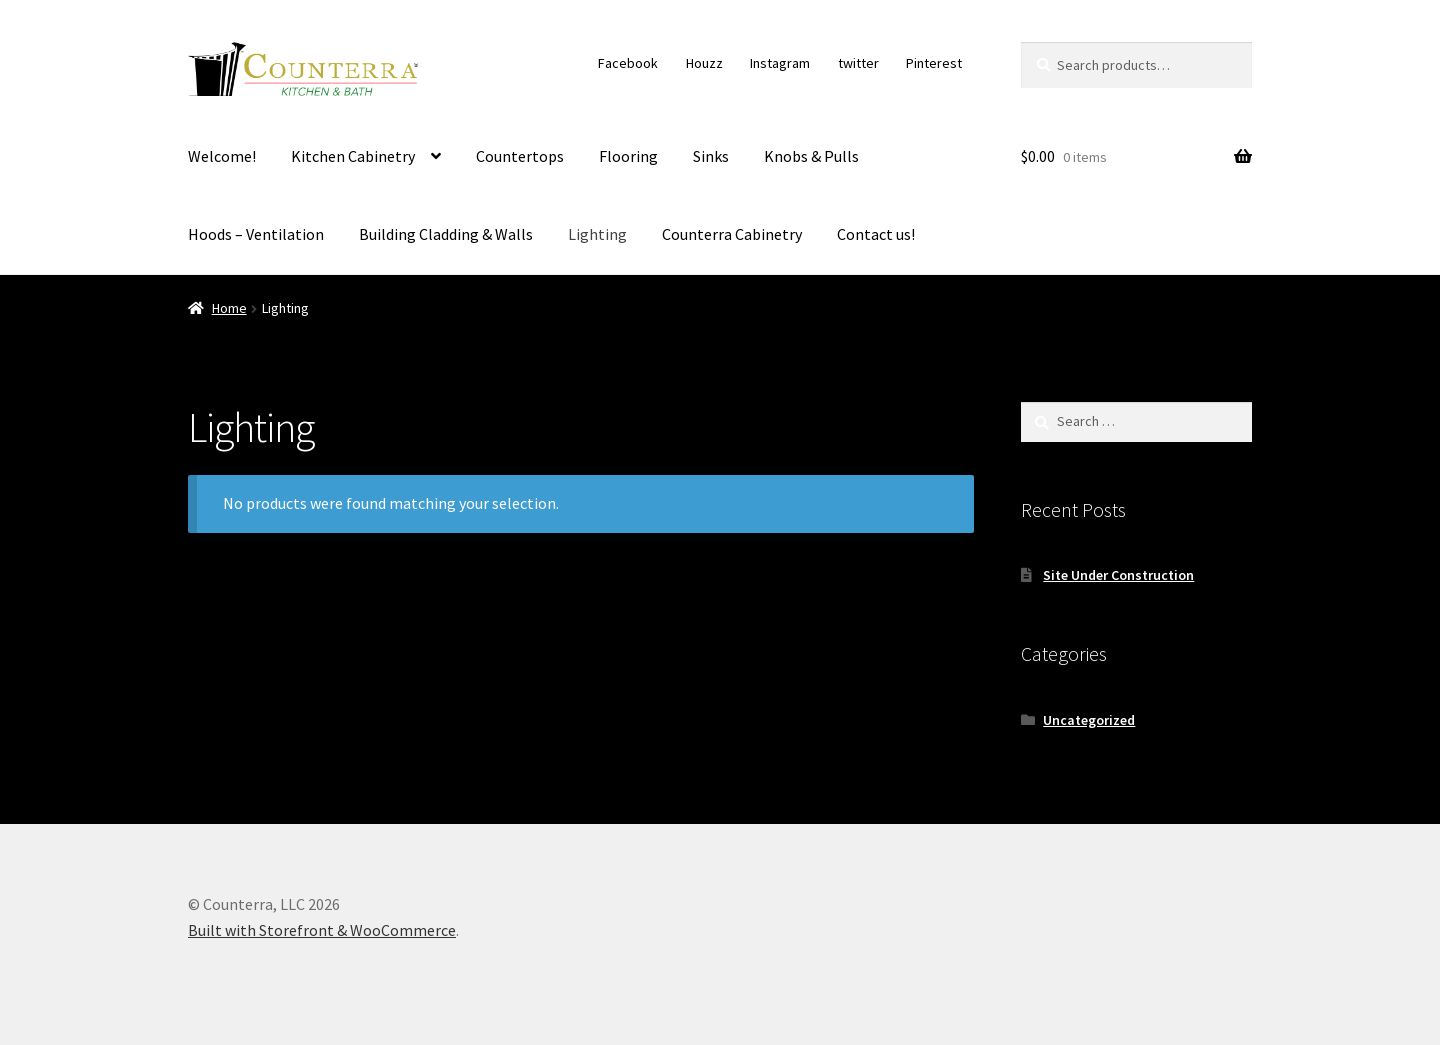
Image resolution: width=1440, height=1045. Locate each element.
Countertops (520, 156)
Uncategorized (1089, 720)
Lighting (597, 234)
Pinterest (934, 63)
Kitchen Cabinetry (353, 156)
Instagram (780, 63)
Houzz (704, 63)
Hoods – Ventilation (256, 234)
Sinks (711, 156)
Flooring (628, 156)
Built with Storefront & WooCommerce (322, 930)
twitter (858, 63)
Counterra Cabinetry (732, 234)
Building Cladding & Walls (446, 234)
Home (229, 308)
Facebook (628, 63)
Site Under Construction (1118, 575)
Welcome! (222, 156)
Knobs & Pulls (811, 156)
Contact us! (876, 234)
